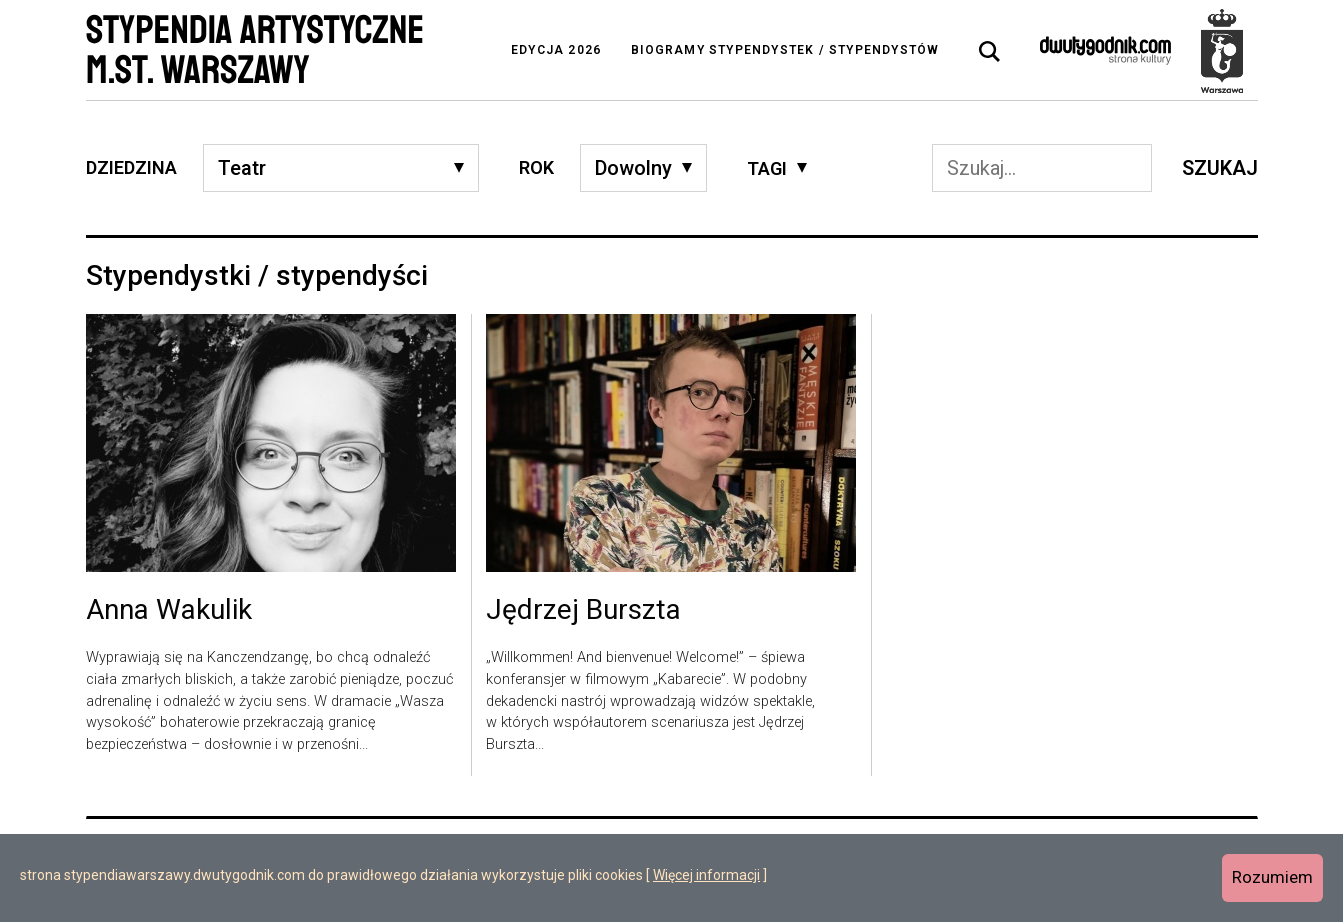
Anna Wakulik (169, 611)
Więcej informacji (706, 875)
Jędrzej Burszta (583, 611)
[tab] (990, 52)
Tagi (767, 168)
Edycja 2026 (556, 50)
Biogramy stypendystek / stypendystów (785, 50)
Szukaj (1220, 168)
